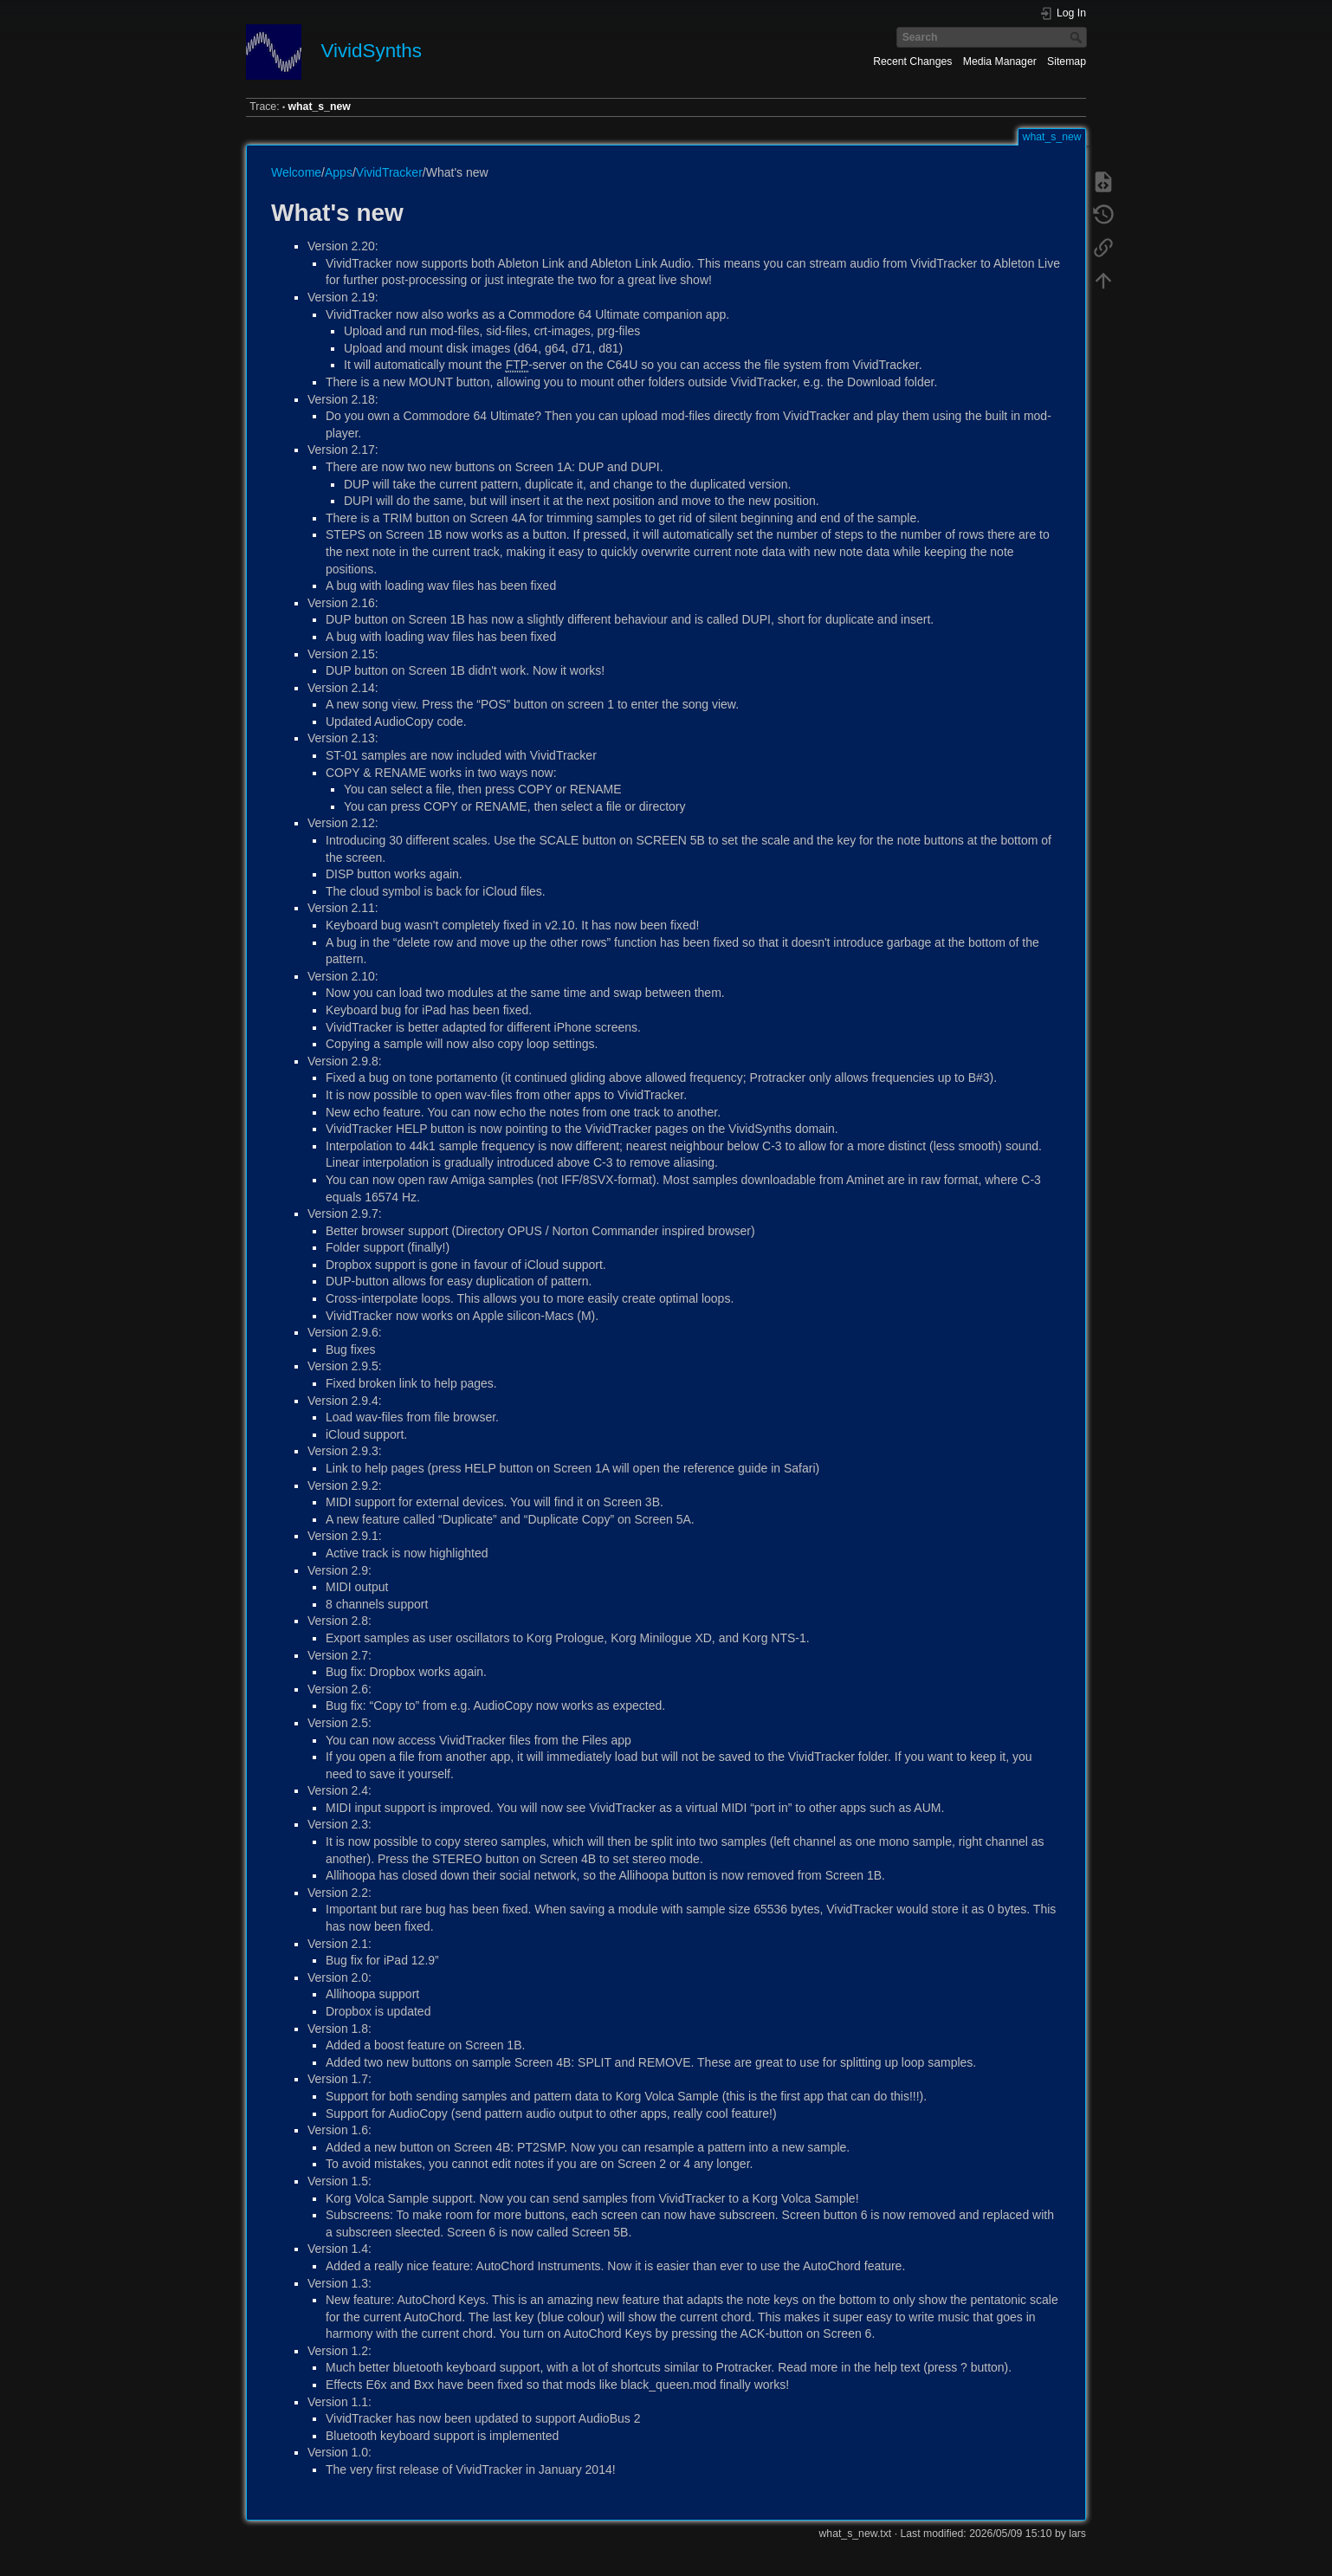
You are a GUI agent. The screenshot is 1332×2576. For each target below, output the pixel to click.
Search (1078, 37)
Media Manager (1000, 61)
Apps (338, 172)
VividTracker (389, 172)
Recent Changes (912, 61)
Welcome (296, 172)
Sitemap (1066, 61)
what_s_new (319, 106)
